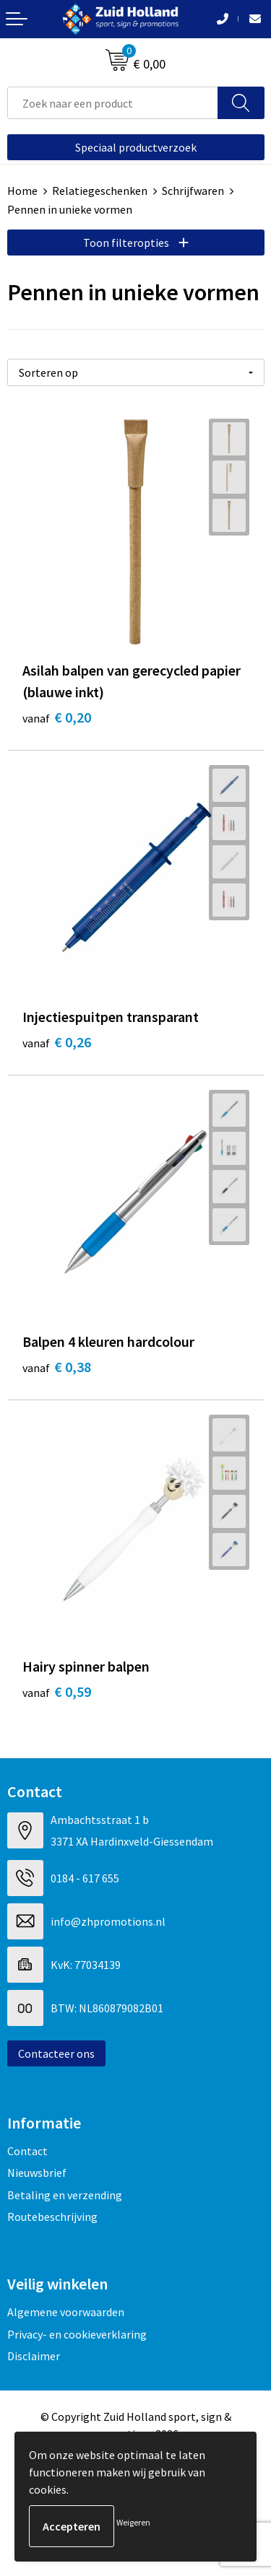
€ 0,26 (56, 1042)
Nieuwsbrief (36, 2172)
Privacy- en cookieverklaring (77, 2334)
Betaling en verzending (64, 2195)
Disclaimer (33, 2356)
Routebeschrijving (52, 2216)
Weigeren (133, 2522)
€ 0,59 (56, 1691)
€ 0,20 (56, 717)
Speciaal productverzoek (136, 147)
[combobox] (112, 103)
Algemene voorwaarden (65, 2312)
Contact (27, 2151)
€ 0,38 (56, 1367)
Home (22, 190)
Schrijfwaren (193, 190)
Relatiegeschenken (99, 190)
